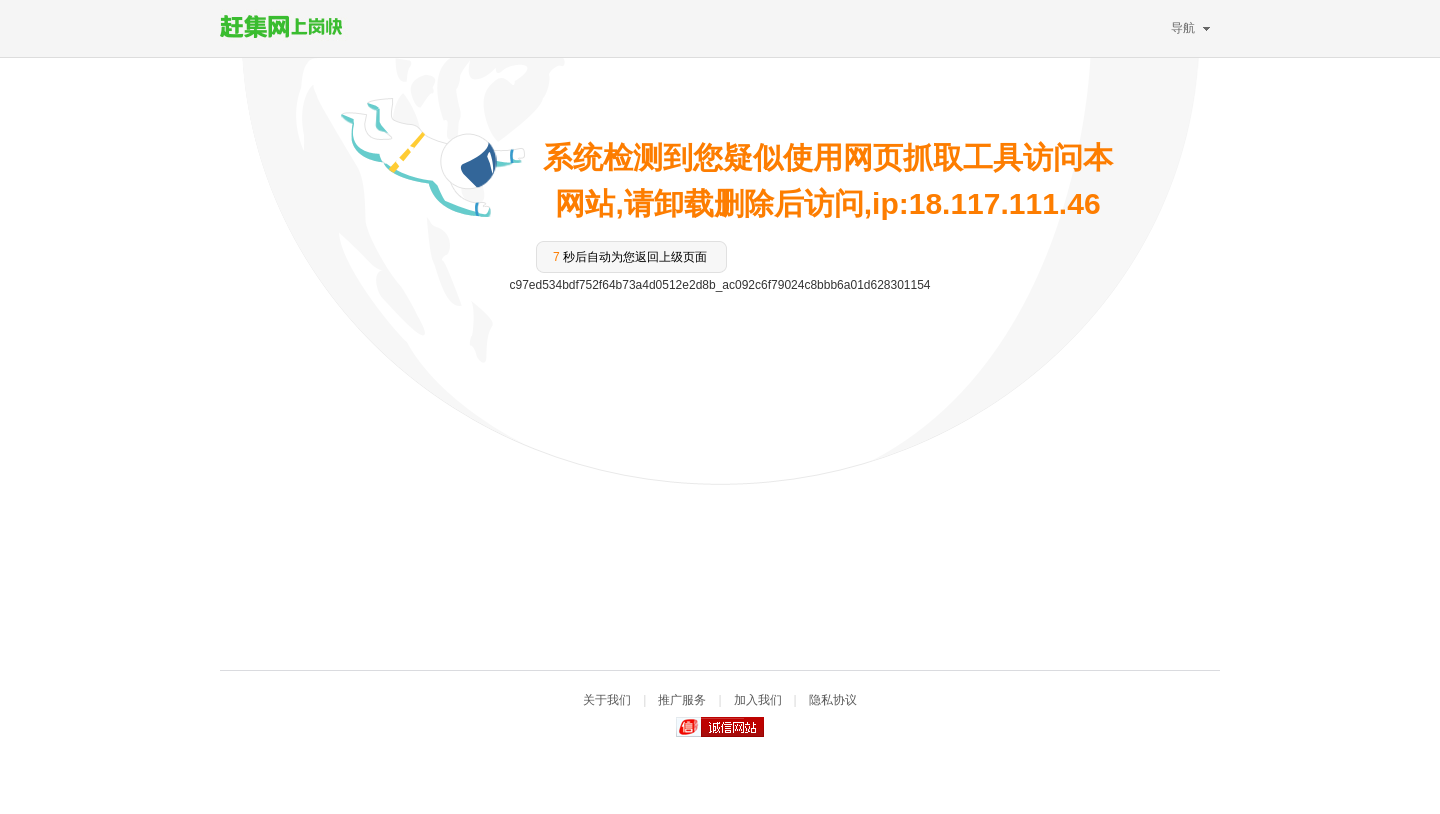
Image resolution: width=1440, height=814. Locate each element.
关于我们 (607, 700)
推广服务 (682, 700)
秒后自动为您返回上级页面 (630, 257)
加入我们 (758, 700)
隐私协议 (833, 700)
